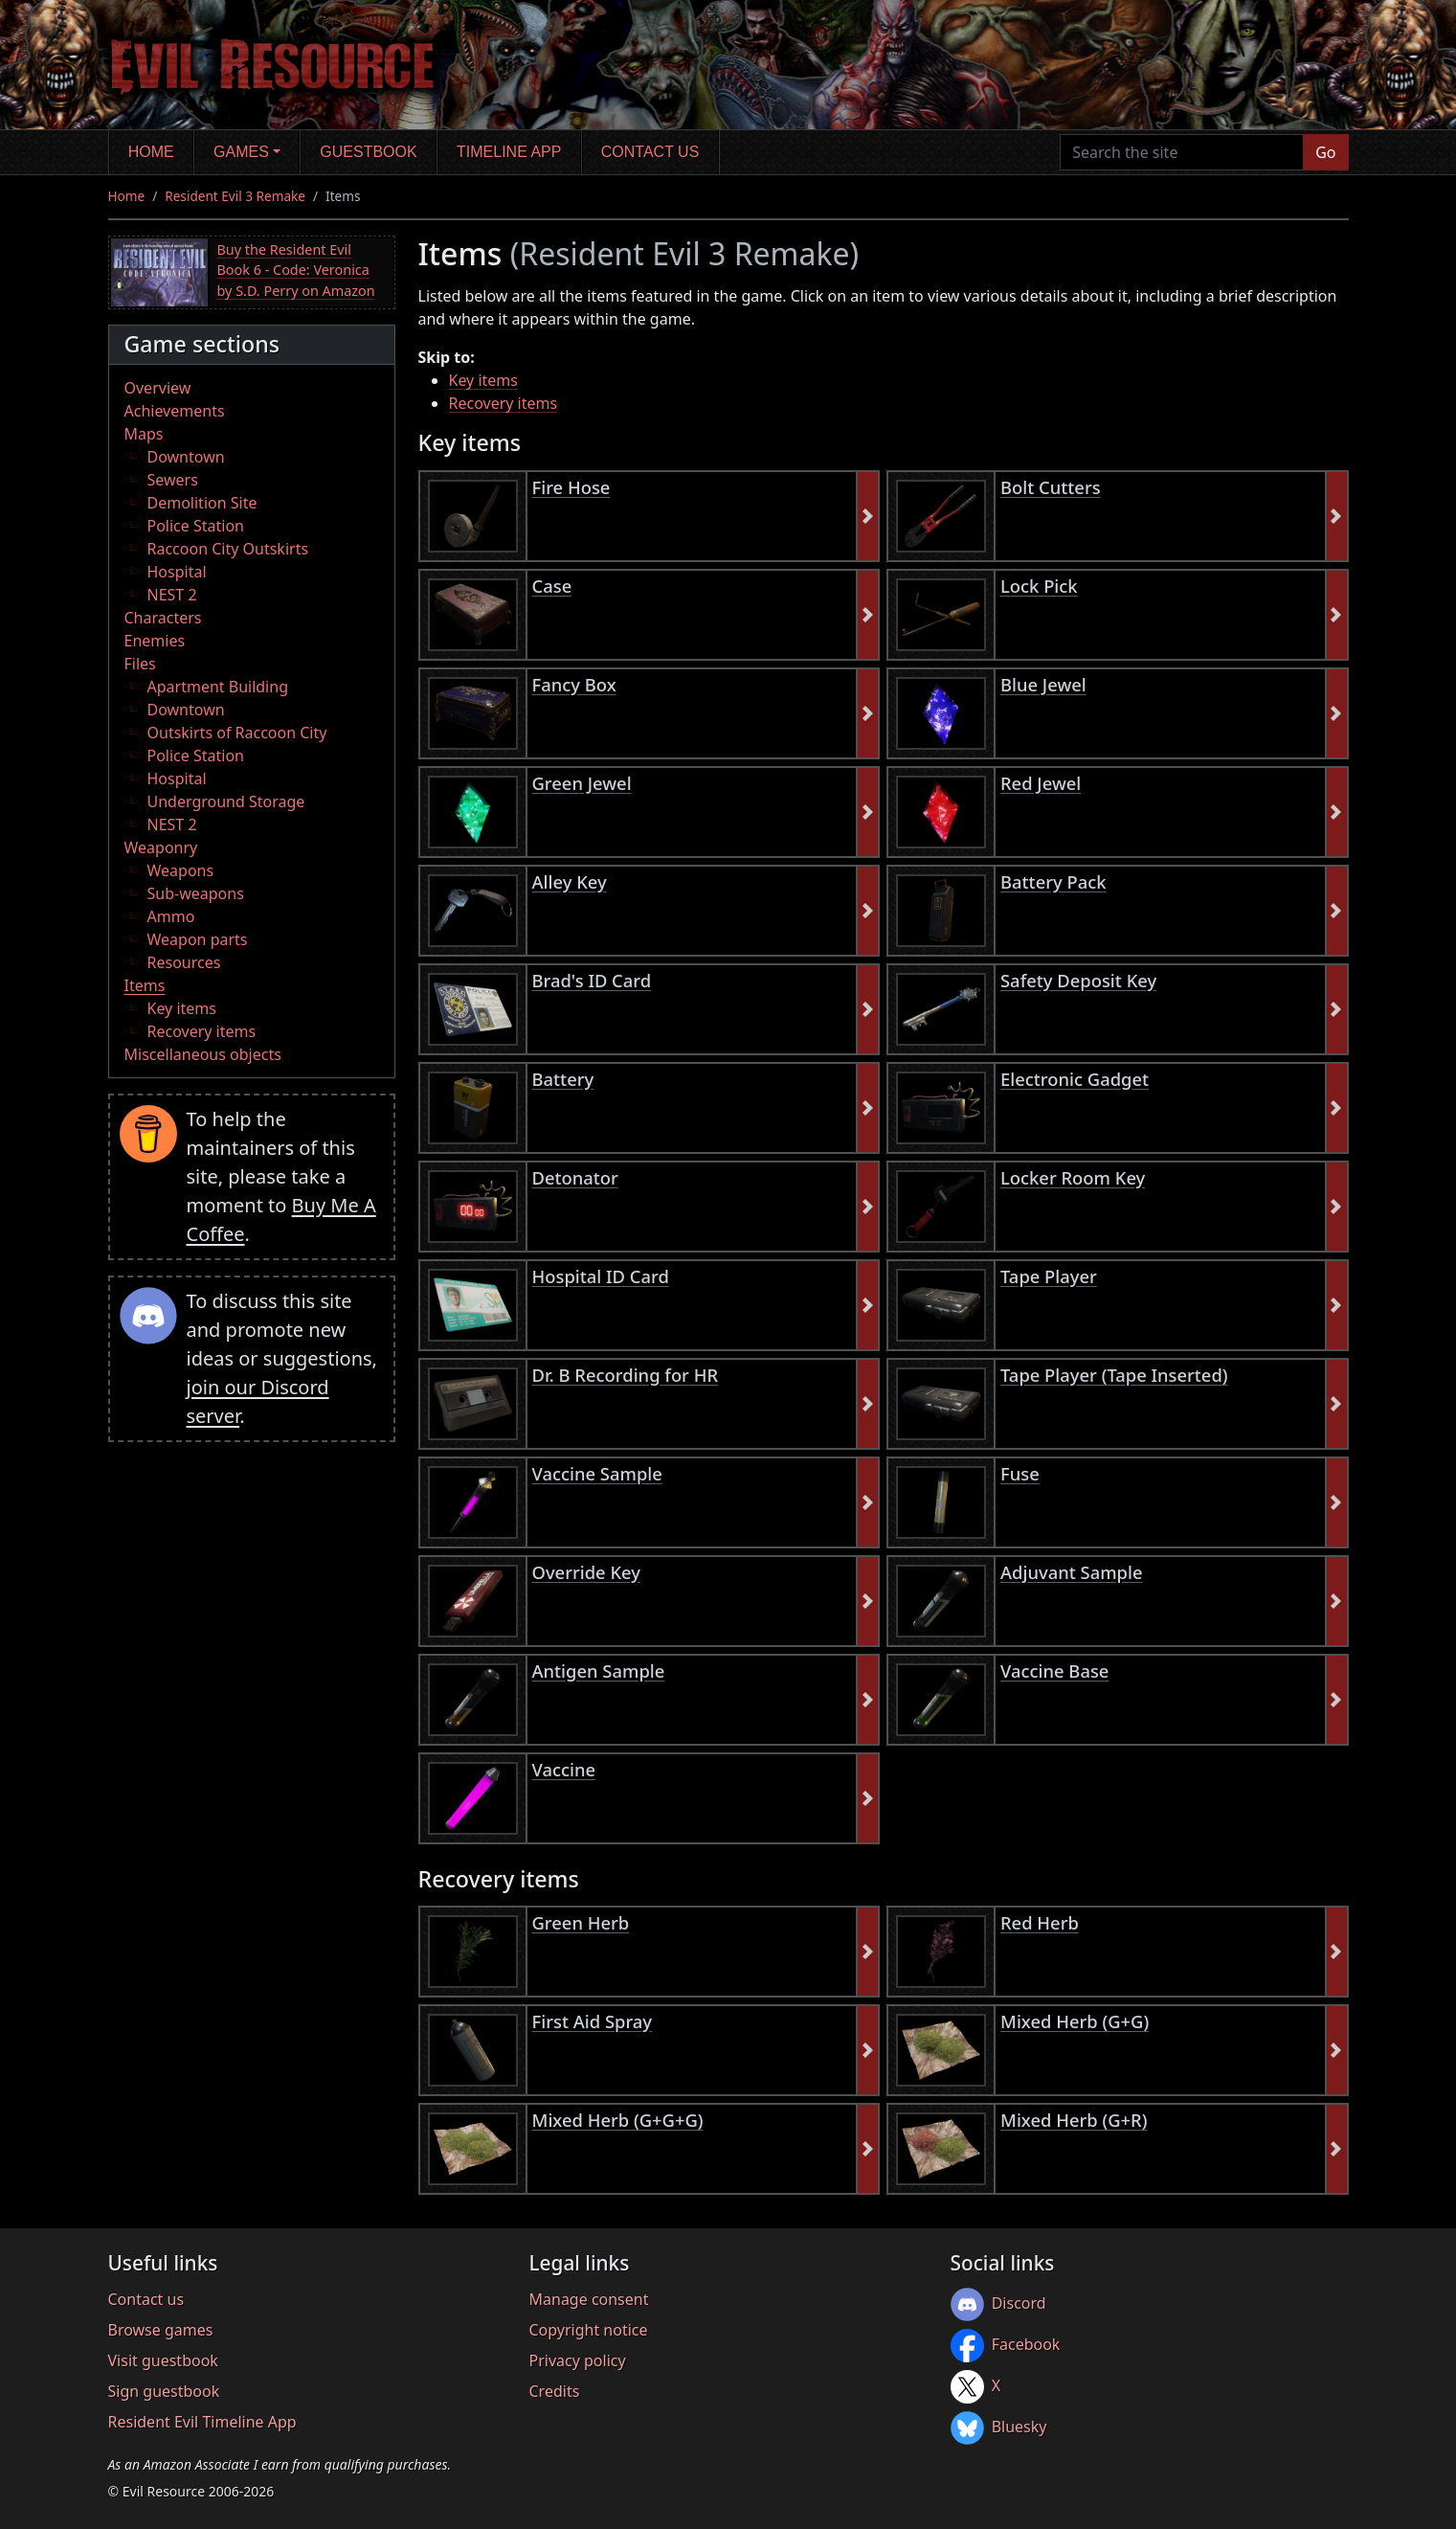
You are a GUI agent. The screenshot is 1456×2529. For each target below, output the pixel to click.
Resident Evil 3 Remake (235, 196)
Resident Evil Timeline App (202, 2421)
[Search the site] (1182, 152)
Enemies (155, 640)
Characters (163, 617)
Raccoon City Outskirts (228, 548)
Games (241, 152)
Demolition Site (202, 502)
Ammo (171, 916)
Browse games (160, 2329)
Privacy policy (577, 2360)
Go (1325, 152)
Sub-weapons (195, 893)
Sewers (172, 479)
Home (151, 152)
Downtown (186, 456)
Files (140, 663)
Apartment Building (217, 686)
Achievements (174, 410)
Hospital (177, 571)
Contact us (650, 152)
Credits (554, 2391)
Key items (181, 1008)
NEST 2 (172, 594)
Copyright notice (588, 2329)
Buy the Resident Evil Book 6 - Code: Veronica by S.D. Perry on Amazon (296, 270)
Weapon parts (197, 939)
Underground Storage (226, 801)
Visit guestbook (163, 2360)
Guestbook (368, 152)
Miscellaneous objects (202, 1054)
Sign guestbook (164, 2391)
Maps (144, 433)
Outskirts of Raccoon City (237, 732)
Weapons (180, 870)
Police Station (196, 525)
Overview (157, 387)
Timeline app (509, 152)
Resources (184, 962)
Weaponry (161, 847)
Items (145, 985)
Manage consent (589, 2299)
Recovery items (202, 1031)
